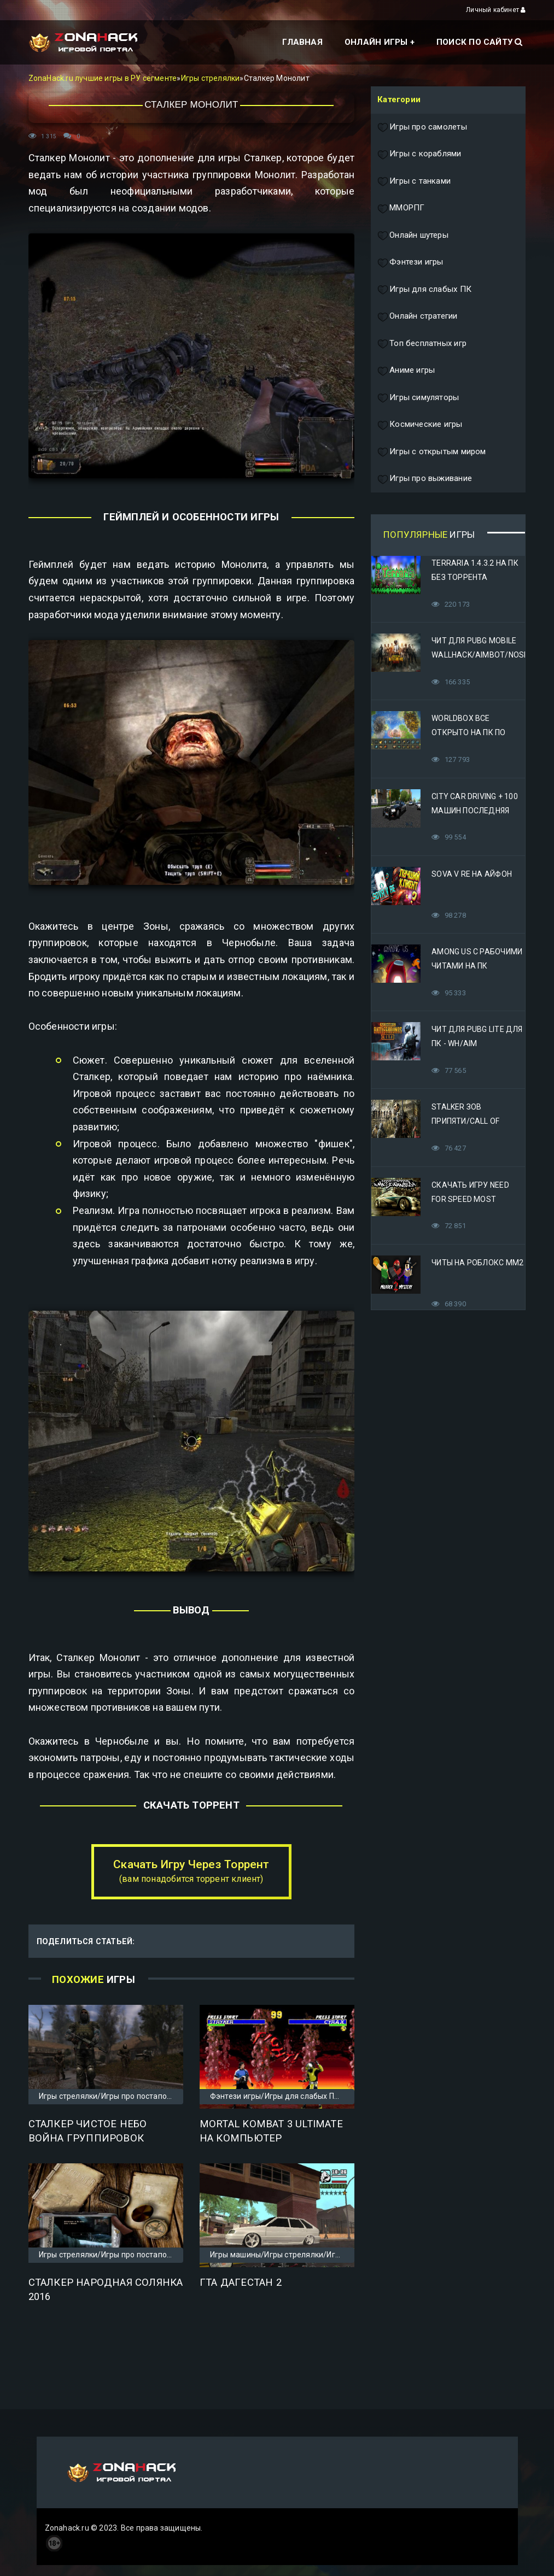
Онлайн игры (376, 42)
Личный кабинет (496, 10)
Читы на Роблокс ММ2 (477, 1262)
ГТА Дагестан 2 (241, 2282)
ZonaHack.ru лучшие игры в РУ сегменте (102, 78)
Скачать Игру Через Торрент (191, 1871)
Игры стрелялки (210, 78)
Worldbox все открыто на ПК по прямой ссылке (468, 732)
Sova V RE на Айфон (471, 874)
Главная (302, 42)
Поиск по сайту (479, 42)
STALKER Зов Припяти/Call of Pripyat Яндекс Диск (475, 1121)
